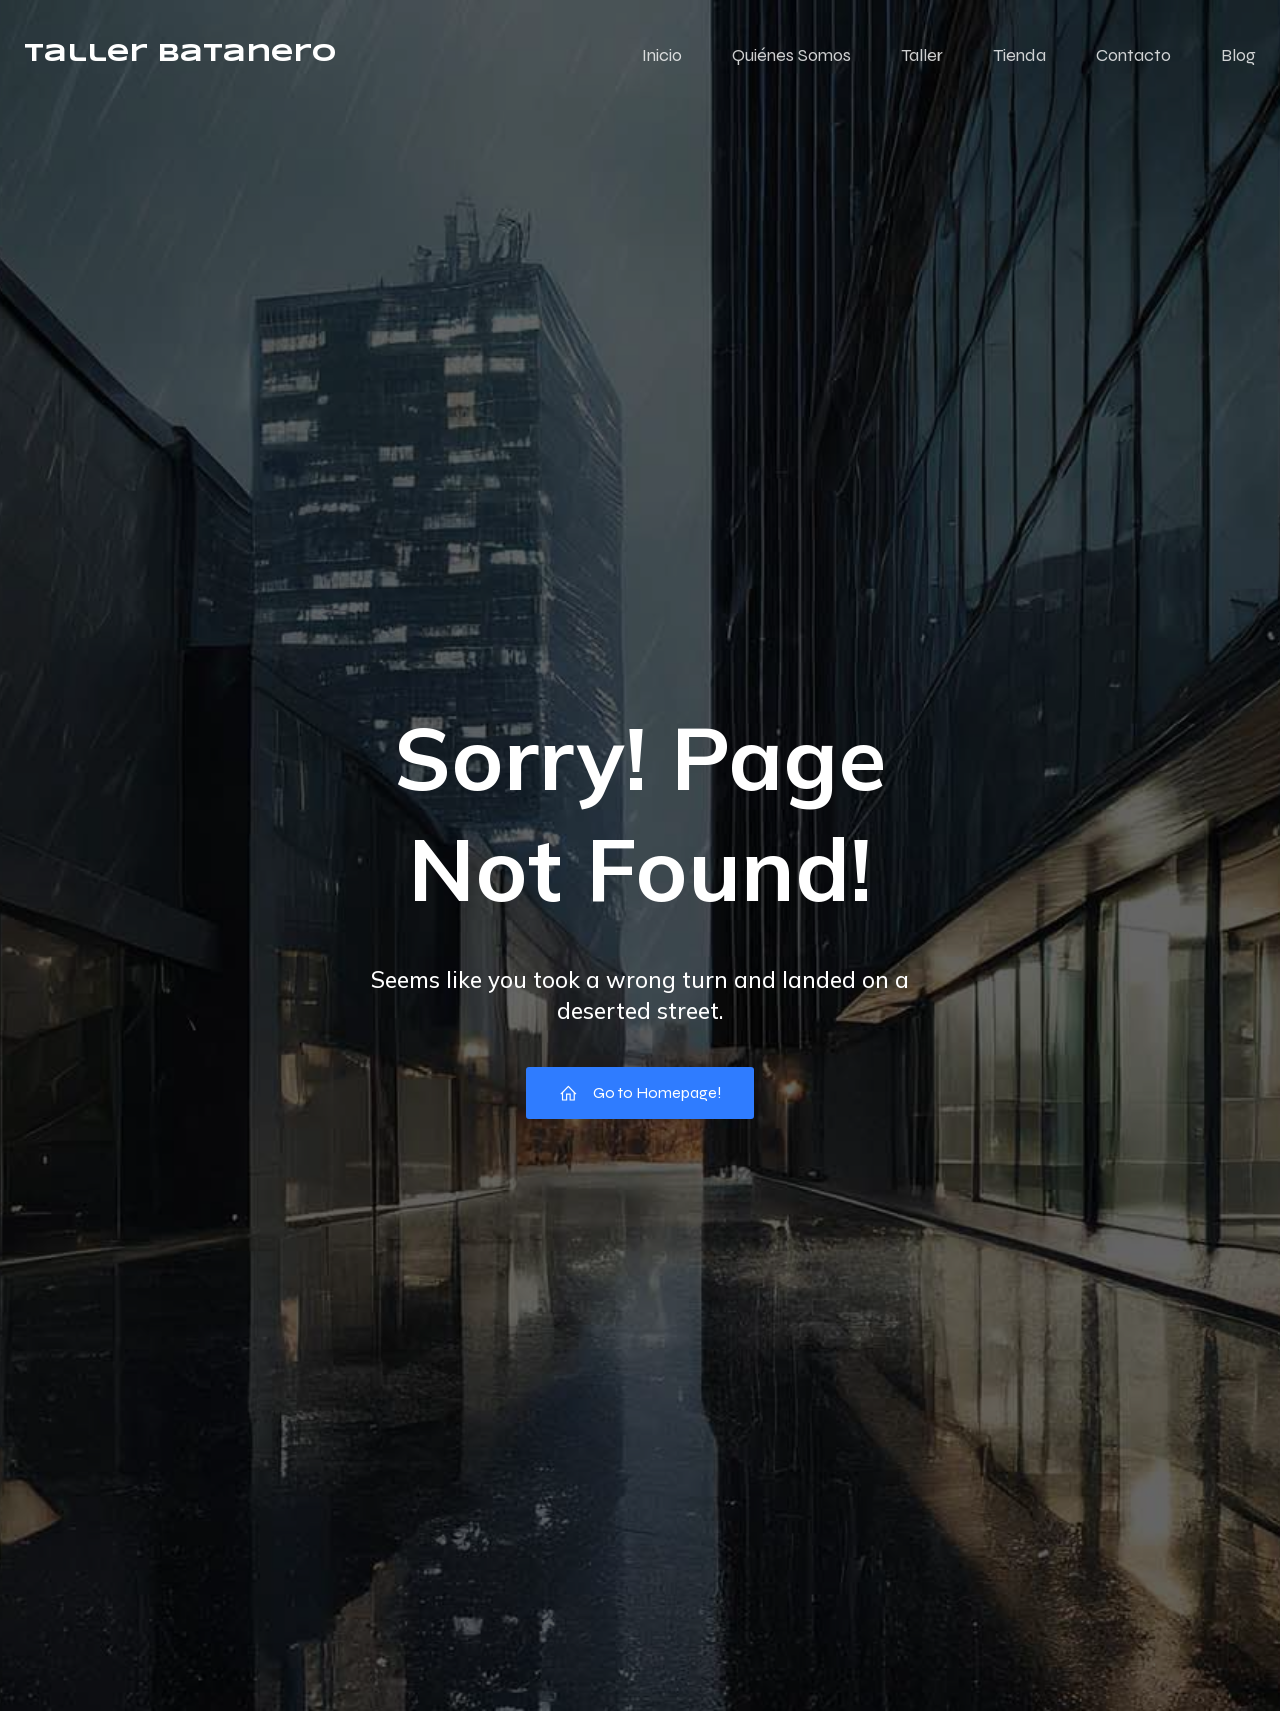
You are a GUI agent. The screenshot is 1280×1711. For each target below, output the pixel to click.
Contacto (1133, 55)
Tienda (1019, 55)
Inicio (662, 55)
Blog (1238, 55)
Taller (922, 55)
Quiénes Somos (791, 55)
